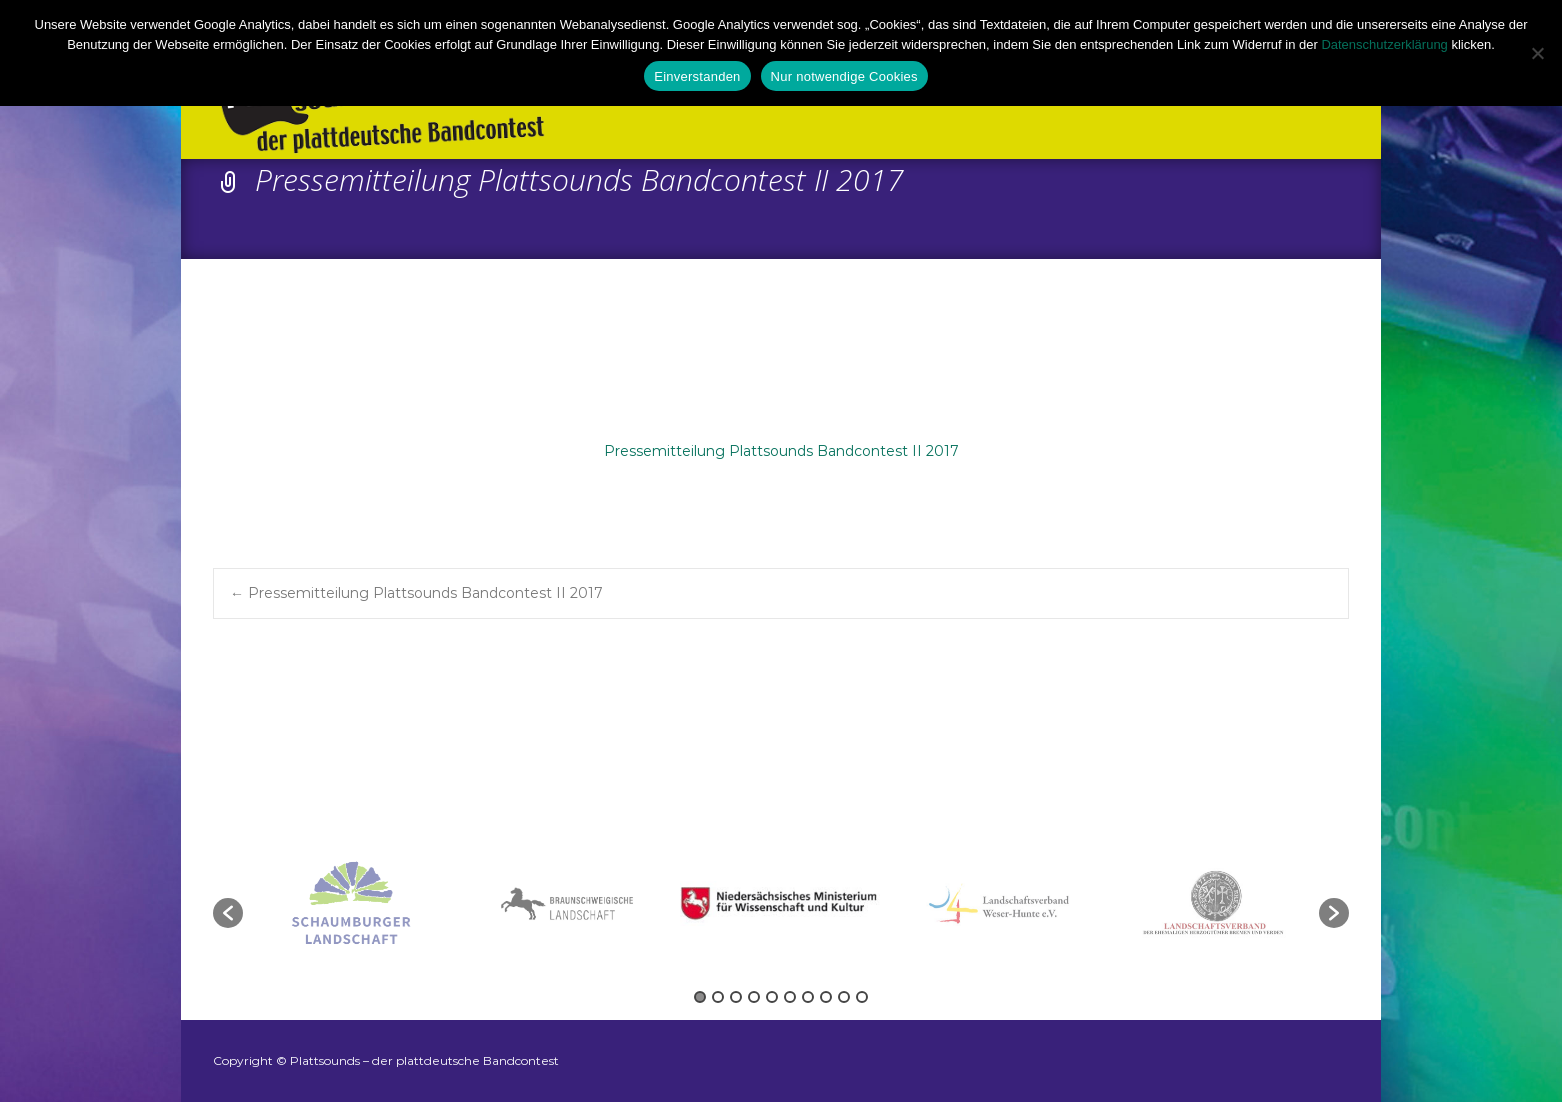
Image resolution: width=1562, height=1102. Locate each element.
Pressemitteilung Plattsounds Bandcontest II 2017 (781, 451)
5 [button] (772, 997)
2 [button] (718, 997)
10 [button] (862, 997)
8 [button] (826, 997)
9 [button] (844, 997)
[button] (228, 913)
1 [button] (700, 997)
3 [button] (736, 997)
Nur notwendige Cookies (844, 76)
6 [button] (790, 997)
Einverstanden (697, 76)
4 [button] (754, 997)
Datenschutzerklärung (1384, 44)
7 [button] (808, 997)
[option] (783, 903)
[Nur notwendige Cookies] (1537, 53)
